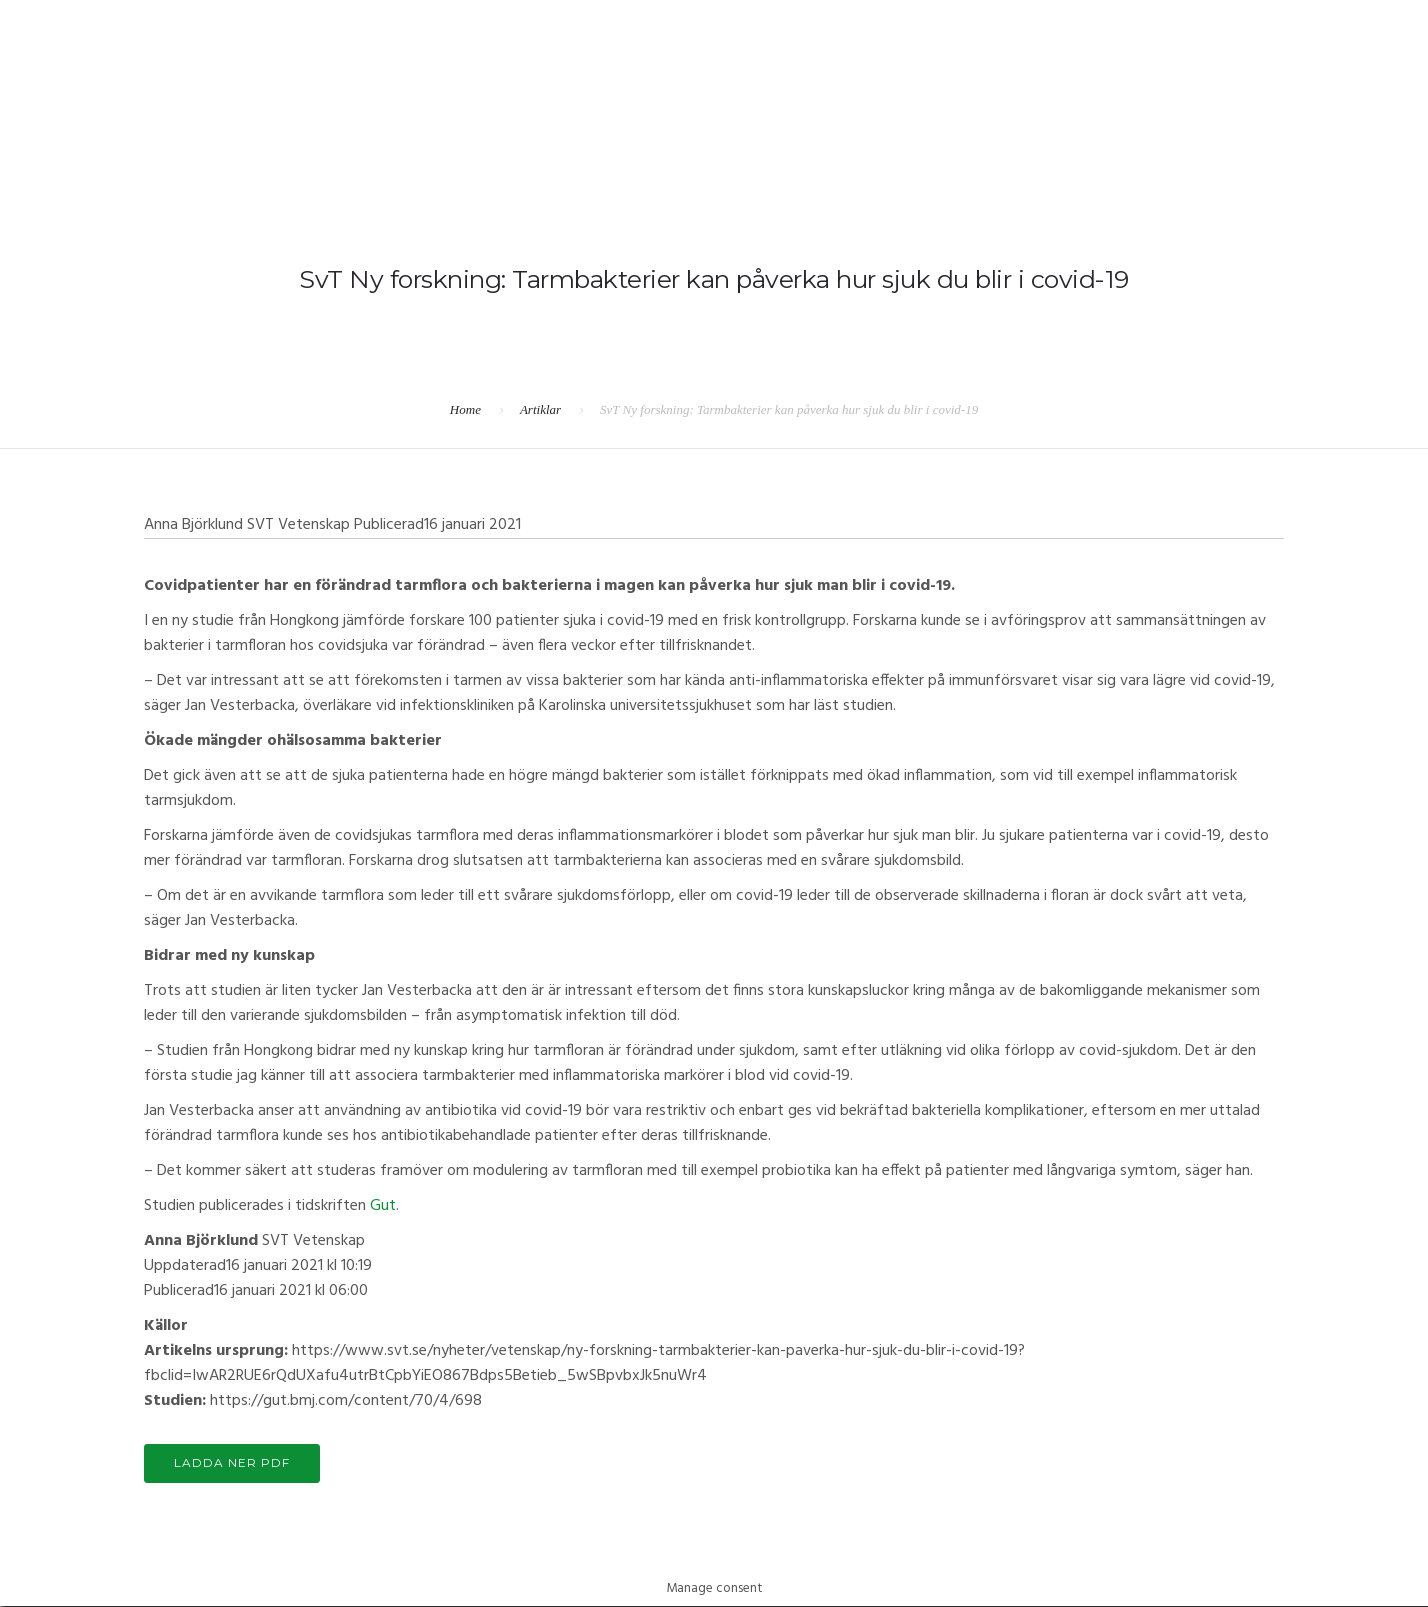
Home (465, 409)
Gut (383, 1206)
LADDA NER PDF (234, 1463)
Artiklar (540, 409)
